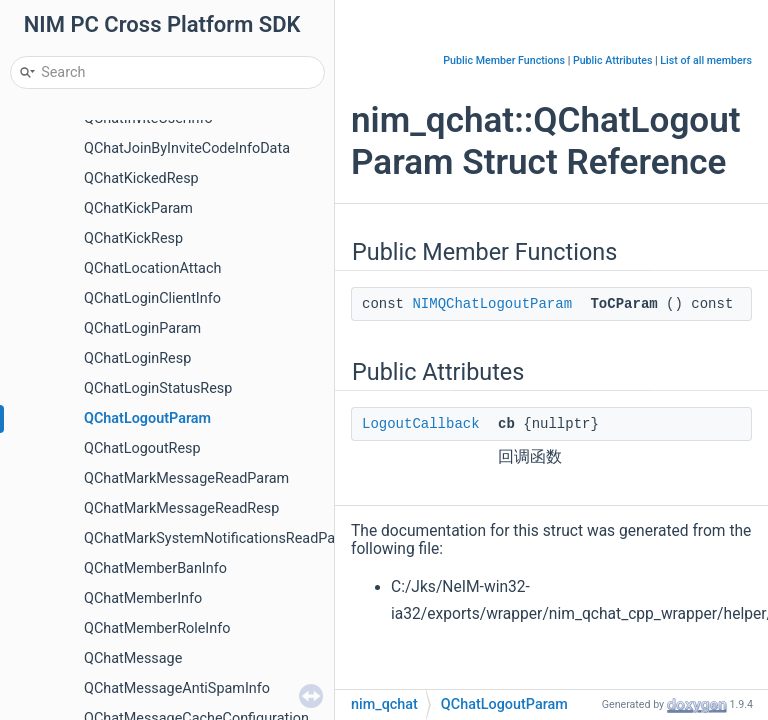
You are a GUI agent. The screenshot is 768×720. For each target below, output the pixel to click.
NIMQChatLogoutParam (492, 304)
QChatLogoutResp (142, 448)
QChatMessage (133, 658)
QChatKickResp (133, 238)
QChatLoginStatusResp (158, 388)
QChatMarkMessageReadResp (181, 508)
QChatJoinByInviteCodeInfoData (187, 148)
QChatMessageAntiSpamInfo (177, 688)
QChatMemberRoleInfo (157, 628)
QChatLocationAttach (152, 268)
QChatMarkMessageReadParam (186, 478)
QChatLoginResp (137, 358)
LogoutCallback (421, 424)
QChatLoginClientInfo (152, 298)
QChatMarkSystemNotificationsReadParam (222, 538)
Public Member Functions (504, 60)
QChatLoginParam (142, 328)
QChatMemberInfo (143, 598)
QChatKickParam (138, 208)
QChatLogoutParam (147, 418)
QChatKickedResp (141, 178)
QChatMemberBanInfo (155, 568)
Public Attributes (613, 60)
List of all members (706, 60)
